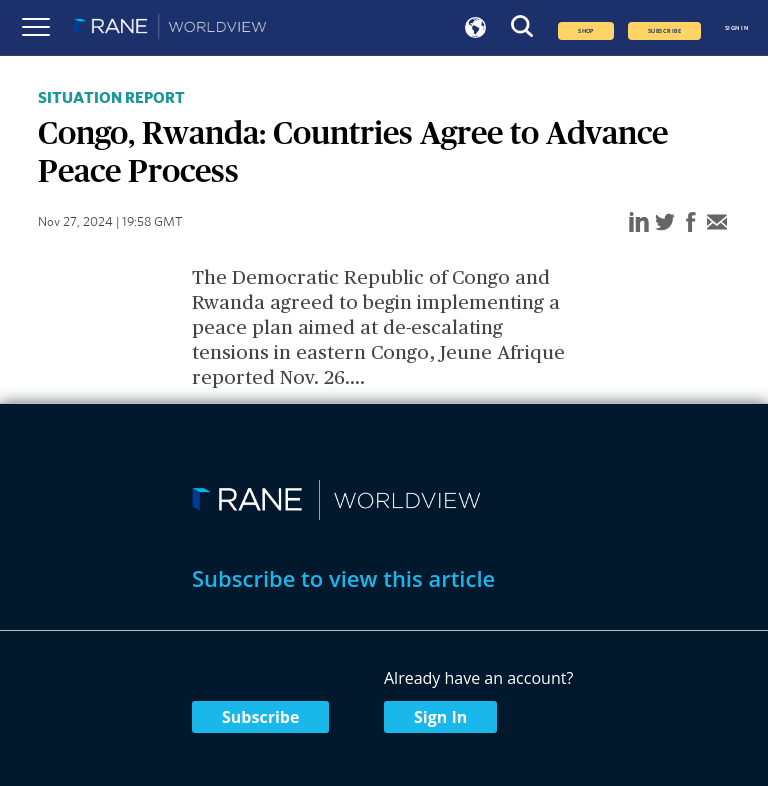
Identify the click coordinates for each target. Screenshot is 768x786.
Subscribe (260, 717)
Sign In (440, 717)
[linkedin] (639, 223)
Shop (586, 31)
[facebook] (691, 223)
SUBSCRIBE (664, 31)
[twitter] (665, 223)
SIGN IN (736, 28)
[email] (717, 223)
